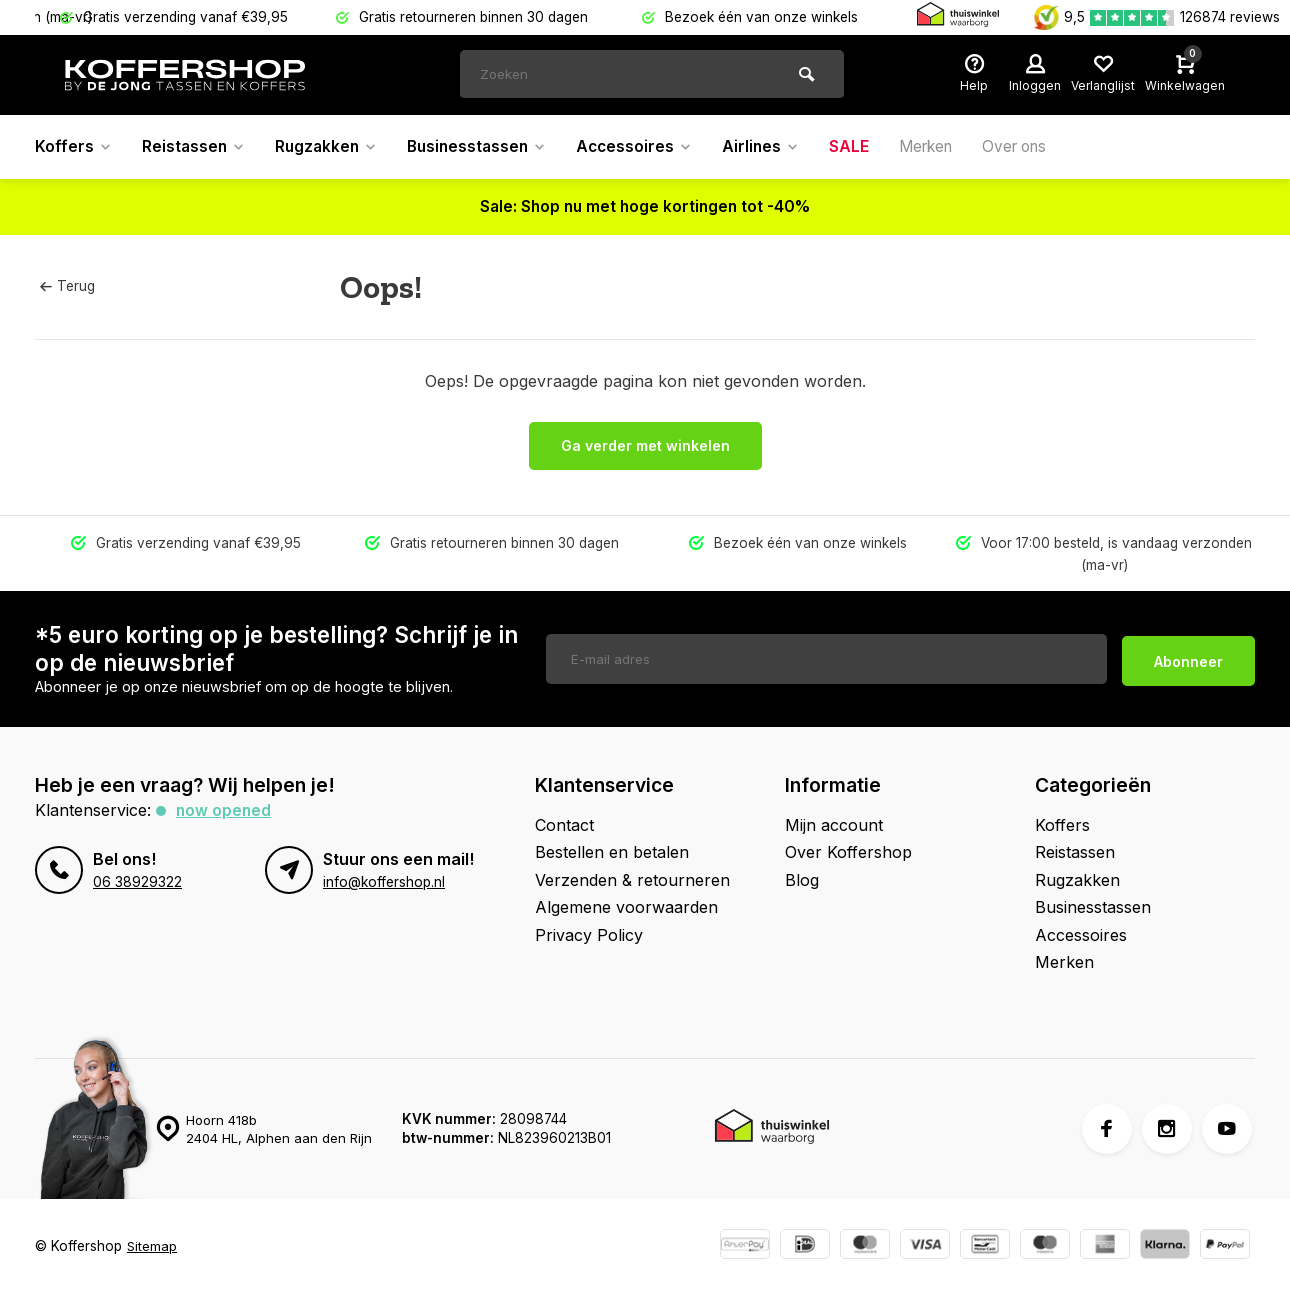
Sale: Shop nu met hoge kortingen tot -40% (645, 207)
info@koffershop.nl (384, 882)
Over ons (1042, 147)
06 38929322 (137, 882)
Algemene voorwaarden (626, 907)
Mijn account (834, 825)
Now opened (224, 810)
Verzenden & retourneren (632, 880)
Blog (802, 880)
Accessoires (649, 147)
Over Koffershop (848, 852)
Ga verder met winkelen (645, 445)
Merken (947, 147)
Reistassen (196, 147)
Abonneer (1188, 658)
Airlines (778, 147)
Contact (564, 825)
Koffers (74, 147)
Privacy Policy (589, 935)
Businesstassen (487, 147)
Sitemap (152, 1246)
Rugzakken (332, 147)
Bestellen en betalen (612, 852)
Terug (67, 286)
